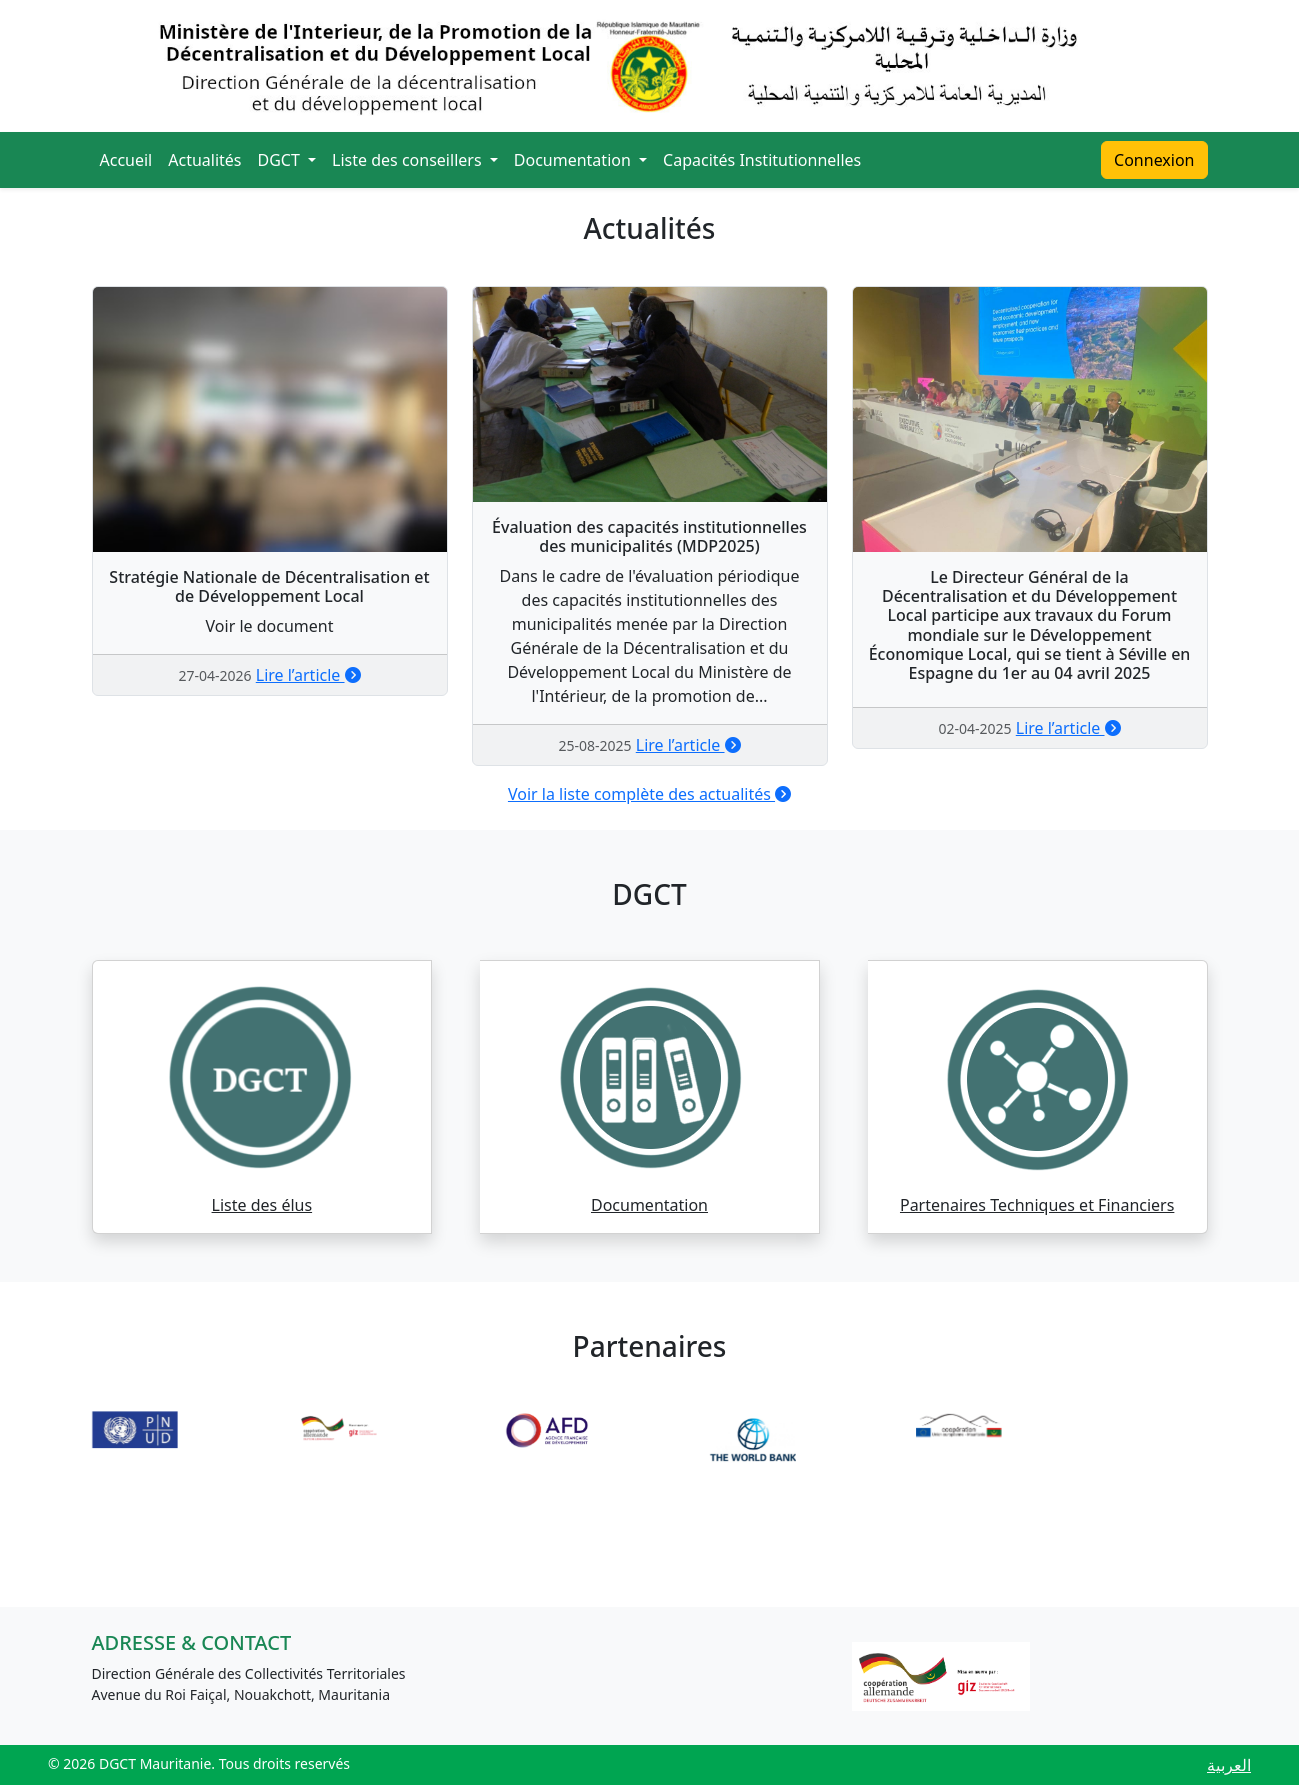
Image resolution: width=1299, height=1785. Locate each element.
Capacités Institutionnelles (762, 160)
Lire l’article (308, 675)
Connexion (1154, 160)
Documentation (574, 160)
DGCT (281, 160)
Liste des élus (262, 1205)
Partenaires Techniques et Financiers (1037, 1205)
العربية (1229, 1765)
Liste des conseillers (409, 160)
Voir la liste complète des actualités (649, 794)
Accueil (126, 160)
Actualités (204, 160)
